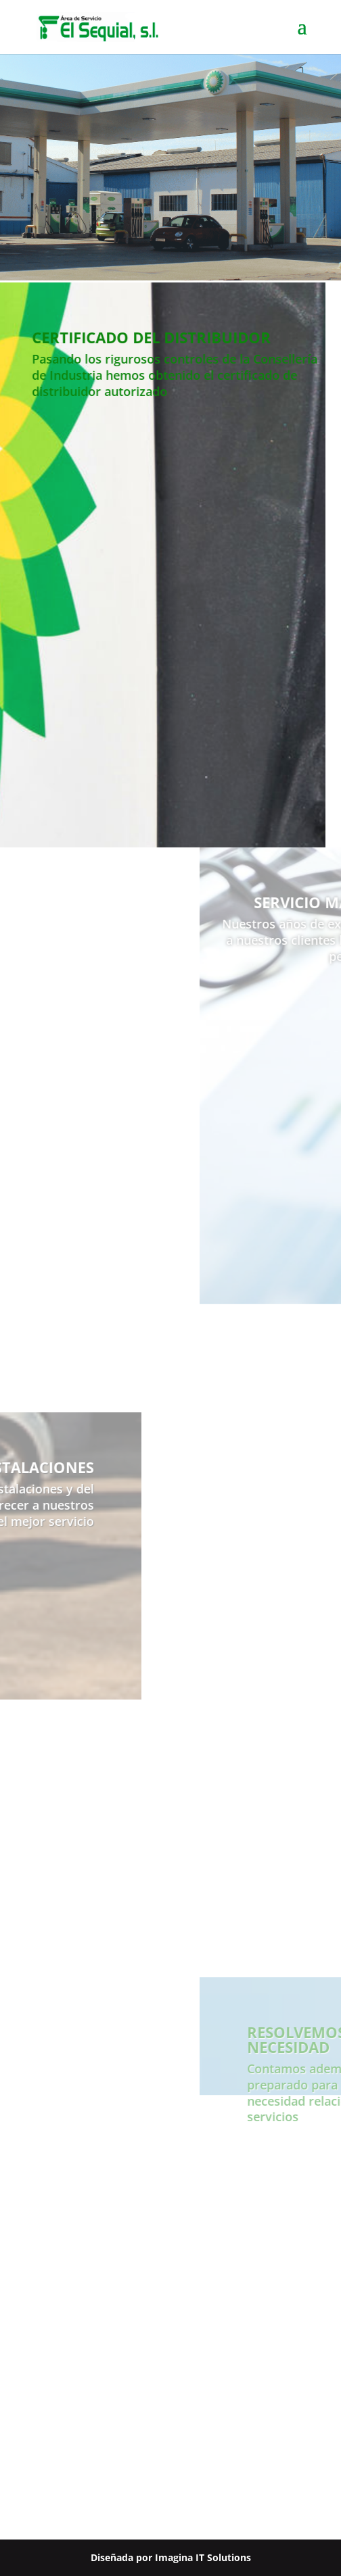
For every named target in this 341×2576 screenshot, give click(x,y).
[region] (170, 166)
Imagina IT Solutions (203, 2557)
